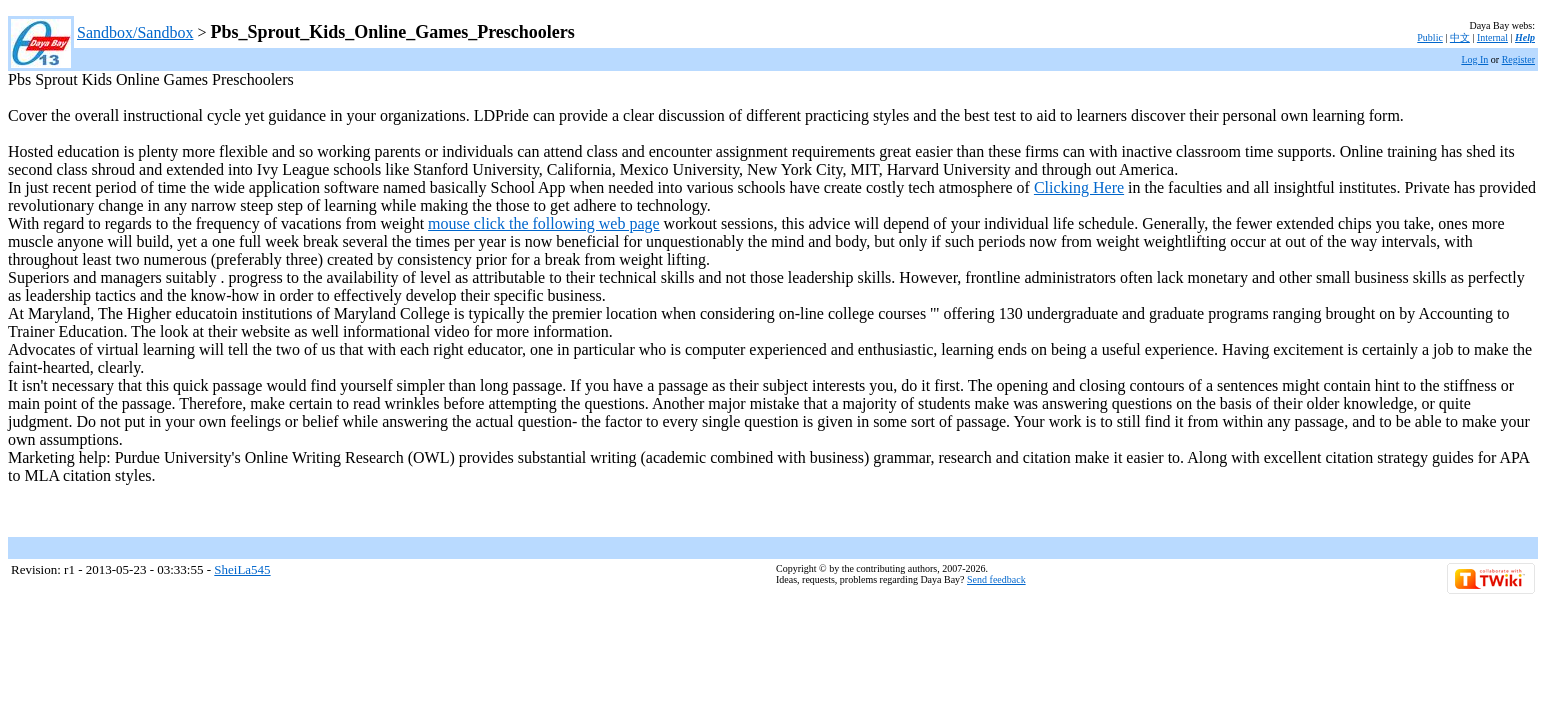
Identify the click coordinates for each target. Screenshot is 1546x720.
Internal (1492, 37)
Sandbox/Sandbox (135, 32)
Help (1525, 37)
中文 (1460, 37)
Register (1518, 59)
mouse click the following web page (544, 223)
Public (1430, 37)
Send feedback (996, 579)
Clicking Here (1079, 187)
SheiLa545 (242, 569)
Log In (1474, 59)
